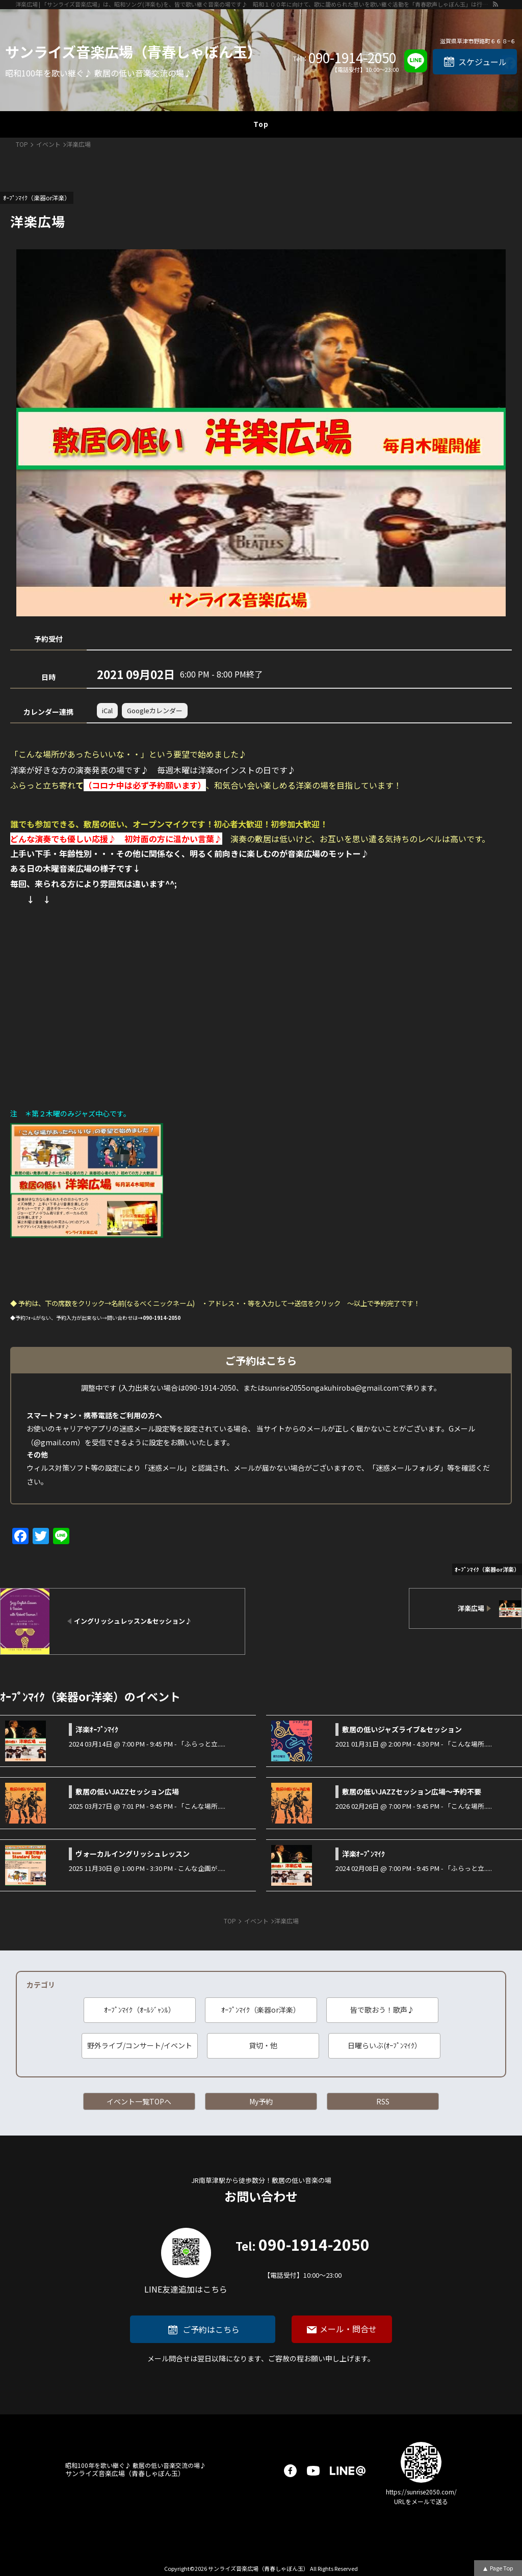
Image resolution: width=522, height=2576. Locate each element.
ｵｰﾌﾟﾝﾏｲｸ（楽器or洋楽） (260, 2010)
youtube (313, 2470)
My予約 (261, 2101)
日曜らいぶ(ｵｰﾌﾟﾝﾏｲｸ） (385, 2045)
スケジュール (482, 62)
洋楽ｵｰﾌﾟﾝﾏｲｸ (96, 1729)
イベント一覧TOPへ (139, 2101)
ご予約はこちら (211, 2329)
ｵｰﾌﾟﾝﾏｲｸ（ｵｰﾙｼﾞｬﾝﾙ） (139, 2010)
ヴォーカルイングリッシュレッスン (132, 1854)
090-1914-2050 (352, 57)
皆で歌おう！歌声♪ (382, 2010)
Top (261, 124)
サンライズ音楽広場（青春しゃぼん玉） (133, 51)
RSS (382, 2101)
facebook (290, 2470)
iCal (107, 710)
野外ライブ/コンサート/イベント (139, 2045)
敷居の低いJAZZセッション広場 (127, 1791)
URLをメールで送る (421, 2501)
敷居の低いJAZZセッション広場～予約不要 (411, 1791)
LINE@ (348, 2470)
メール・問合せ (348, 2329)
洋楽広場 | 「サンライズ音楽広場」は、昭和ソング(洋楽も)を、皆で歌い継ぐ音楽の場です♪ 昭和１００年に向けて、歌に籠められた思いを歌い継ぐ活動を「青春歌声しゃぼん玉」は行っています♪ (253, 4)
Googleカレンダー (154, 710)
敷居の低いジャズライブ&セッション (402, 1729)
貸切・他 (263, 2045)
